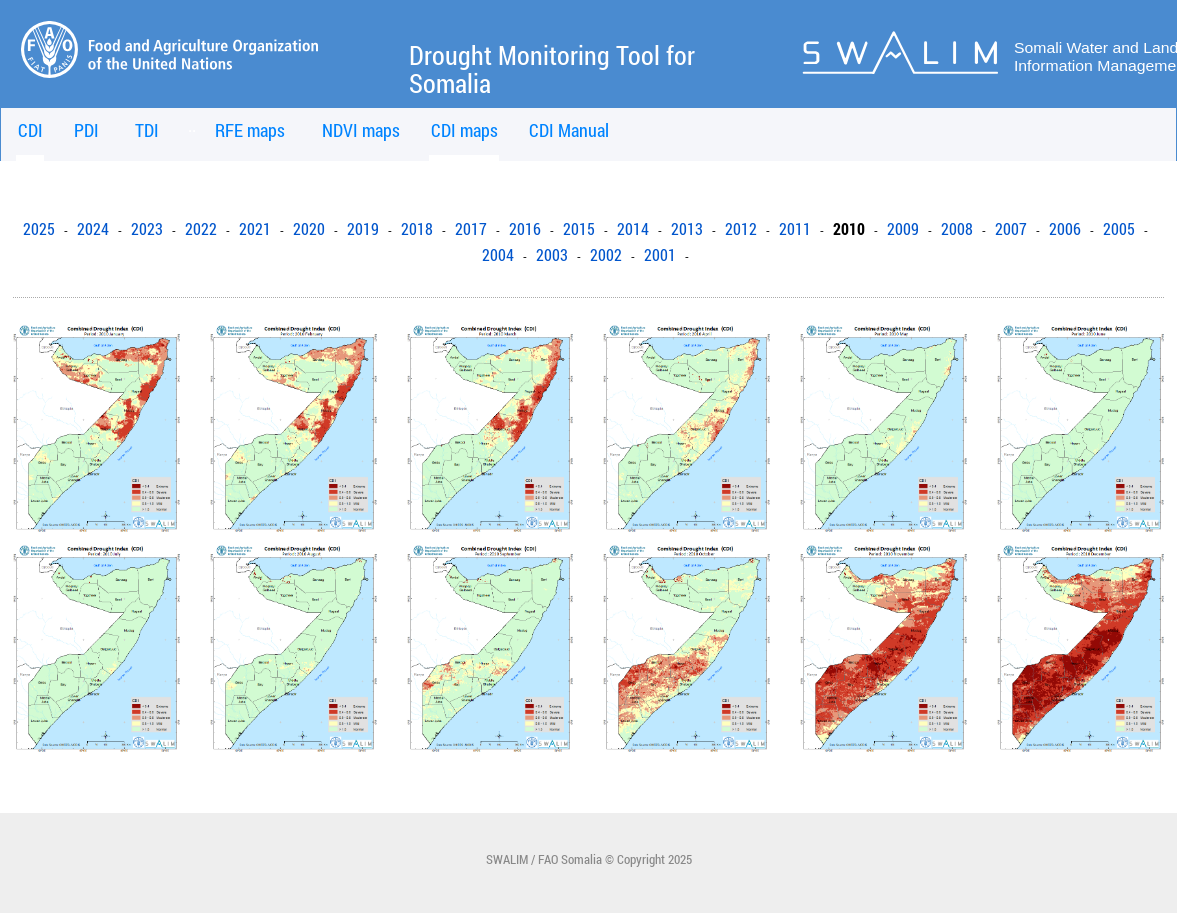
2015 (579, 229)
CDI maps (464, 130)
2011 (795, 229)
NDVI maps (361, 130)
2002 (606, 255)
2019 (363, 229)
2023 (147, 229)
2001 (660, 255)
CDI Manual (569, 130)
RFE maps (250, 130)
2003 (552, 255)
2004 (498, 255)
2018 (417, 229)
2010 (849, 229)
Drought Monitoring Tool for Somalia (552, 69)
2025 (39, 229)
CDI (30, 130)
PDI (86, 130)
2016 (525, 229)
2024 (93, 229)
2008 (957, 229)
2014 (633, 229)
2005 (1119, 229)
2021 (255, 229)
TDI (147, 130)
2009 (903, 229)
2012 (741, 229)
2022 (201, 229)
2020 (309, 229)
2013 (687, 229)
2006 (1065, 229)
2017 (471, 229)
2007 (1011, 229)
